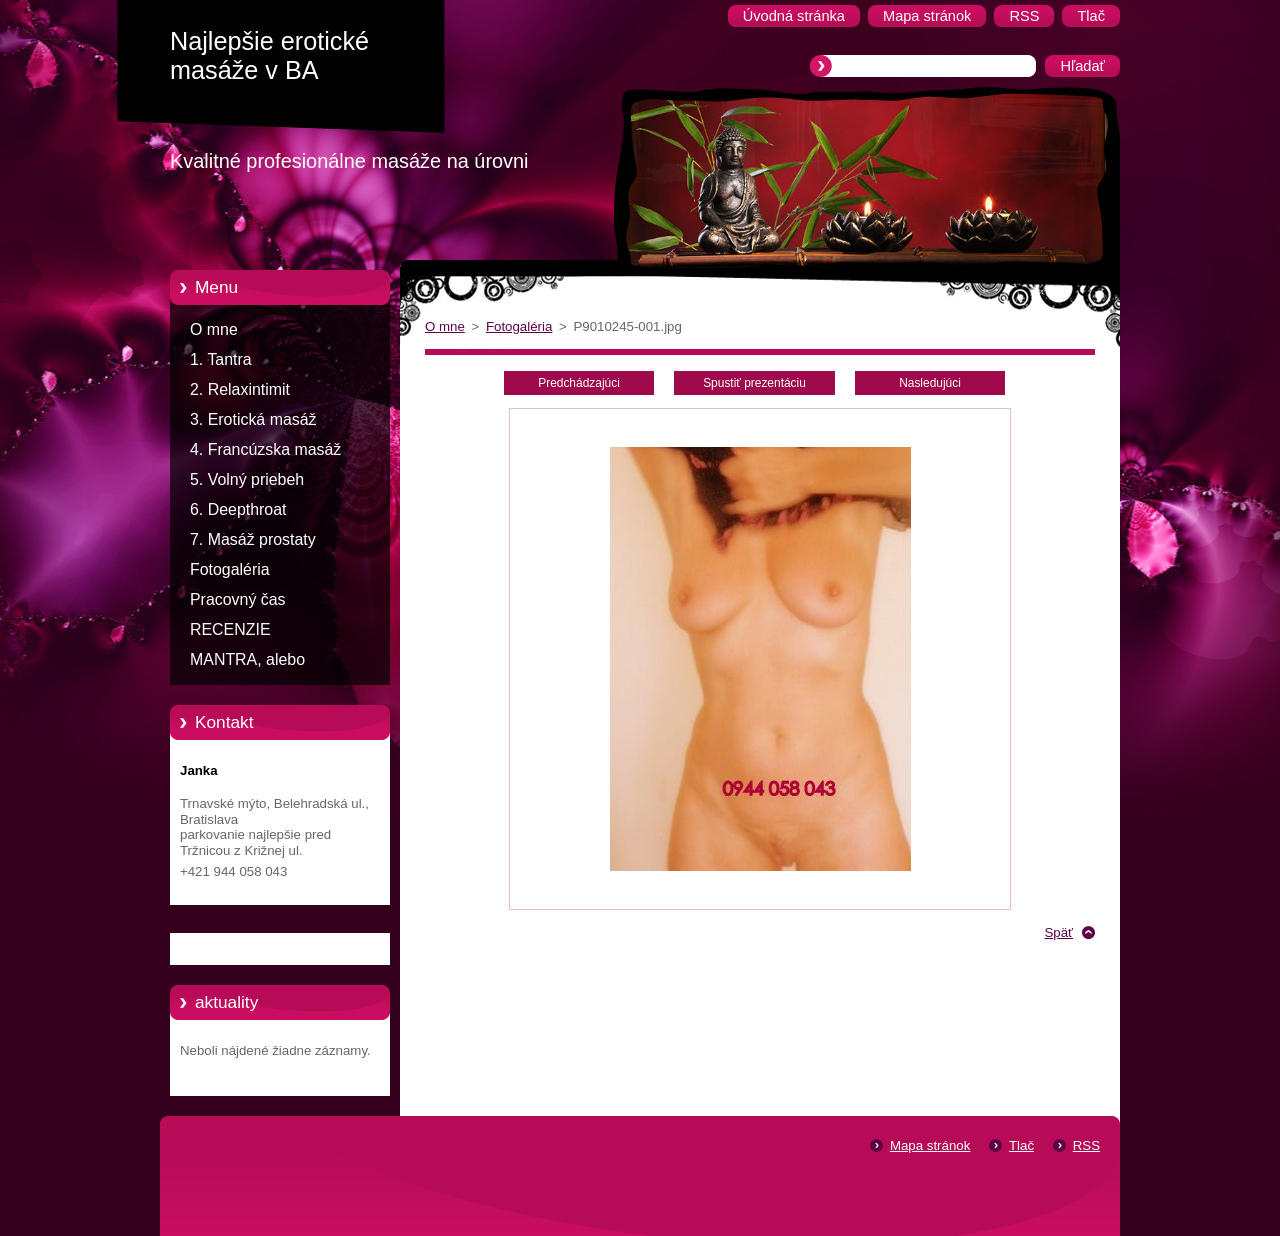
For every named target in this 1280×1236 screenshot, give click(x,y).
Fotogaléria (230, 569)
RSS (1086, 1145)
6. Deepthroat (238, 509)
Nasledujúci (930, 383)
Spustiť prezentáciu (754, 383)
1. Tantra (221, 359)
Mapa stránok (930, 1145)
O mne (214, 329)
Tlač (1021, 1145)
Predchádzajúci (579, 383)
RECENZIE (230, 629)
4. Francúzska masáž (265, 449)
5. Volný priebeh (247, 479)
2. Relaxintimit (240, 389)
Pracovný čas (238, 599)
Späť (1058, 932)
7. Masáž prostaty (253, 539)
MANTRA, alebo (247, 659)
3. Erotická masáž (253, 419)
